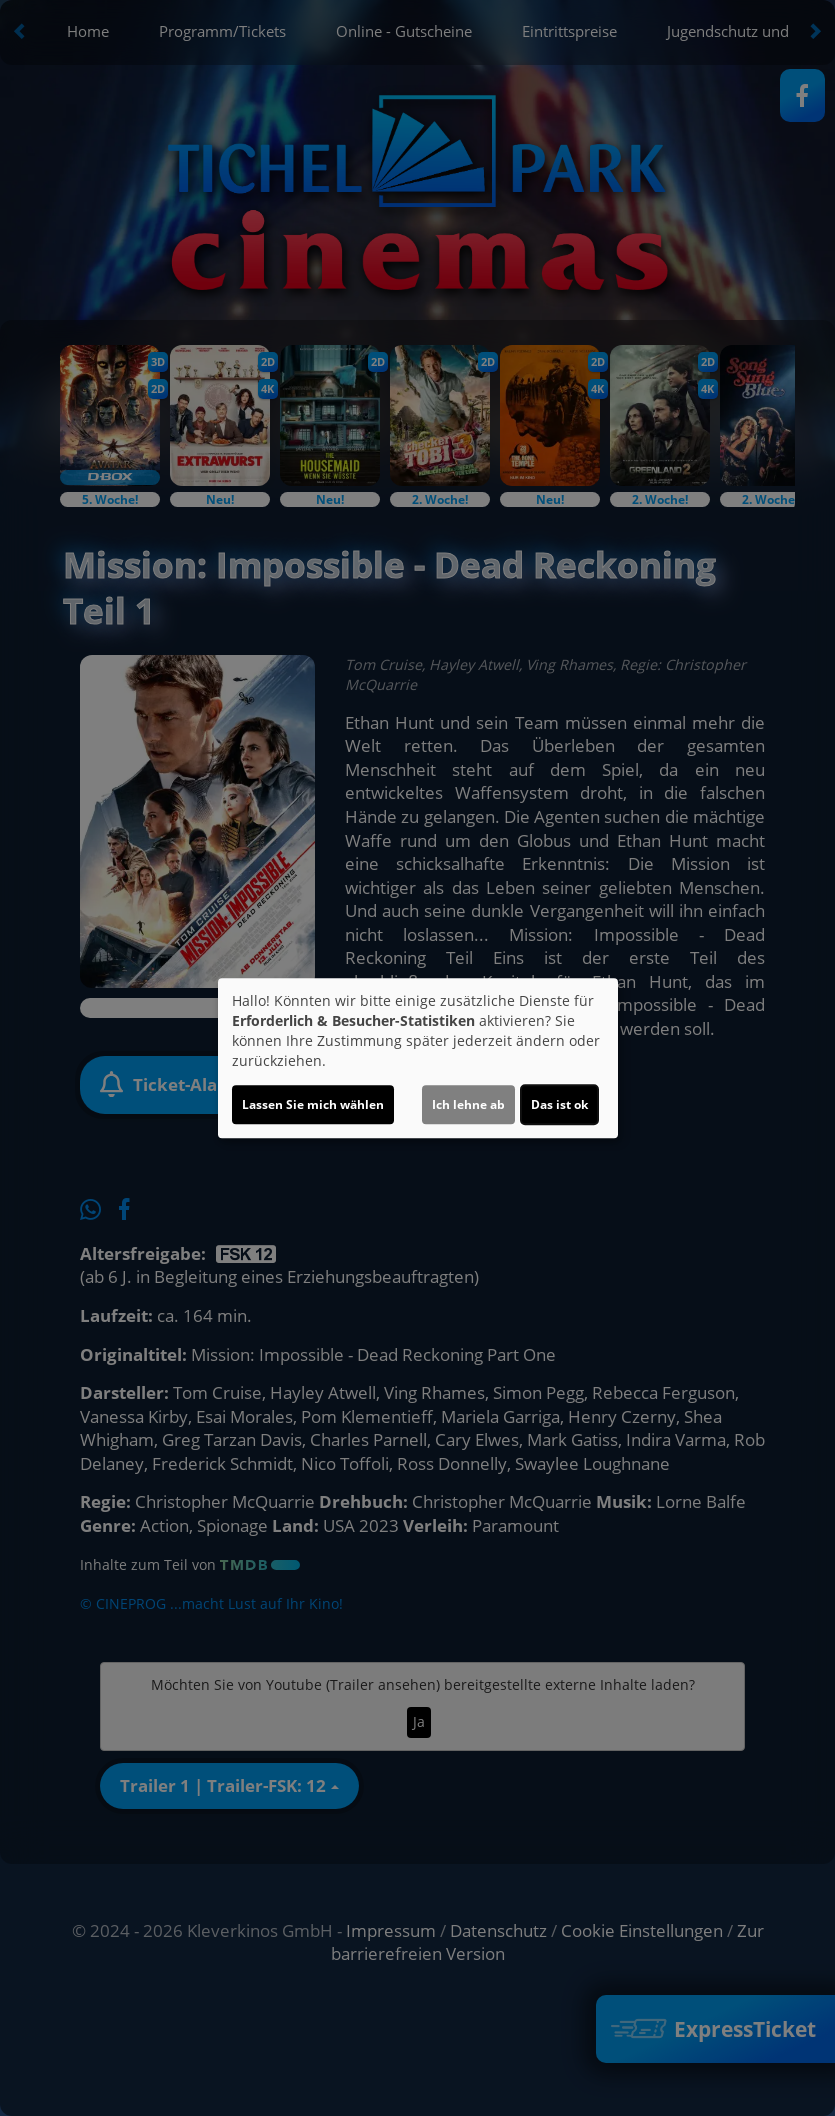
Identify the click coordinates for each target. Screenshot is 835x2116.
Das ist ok (559, 1104)
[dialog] (418, 1058)
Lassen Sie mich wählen (313, 1104)
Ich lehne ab (468, 1104)
